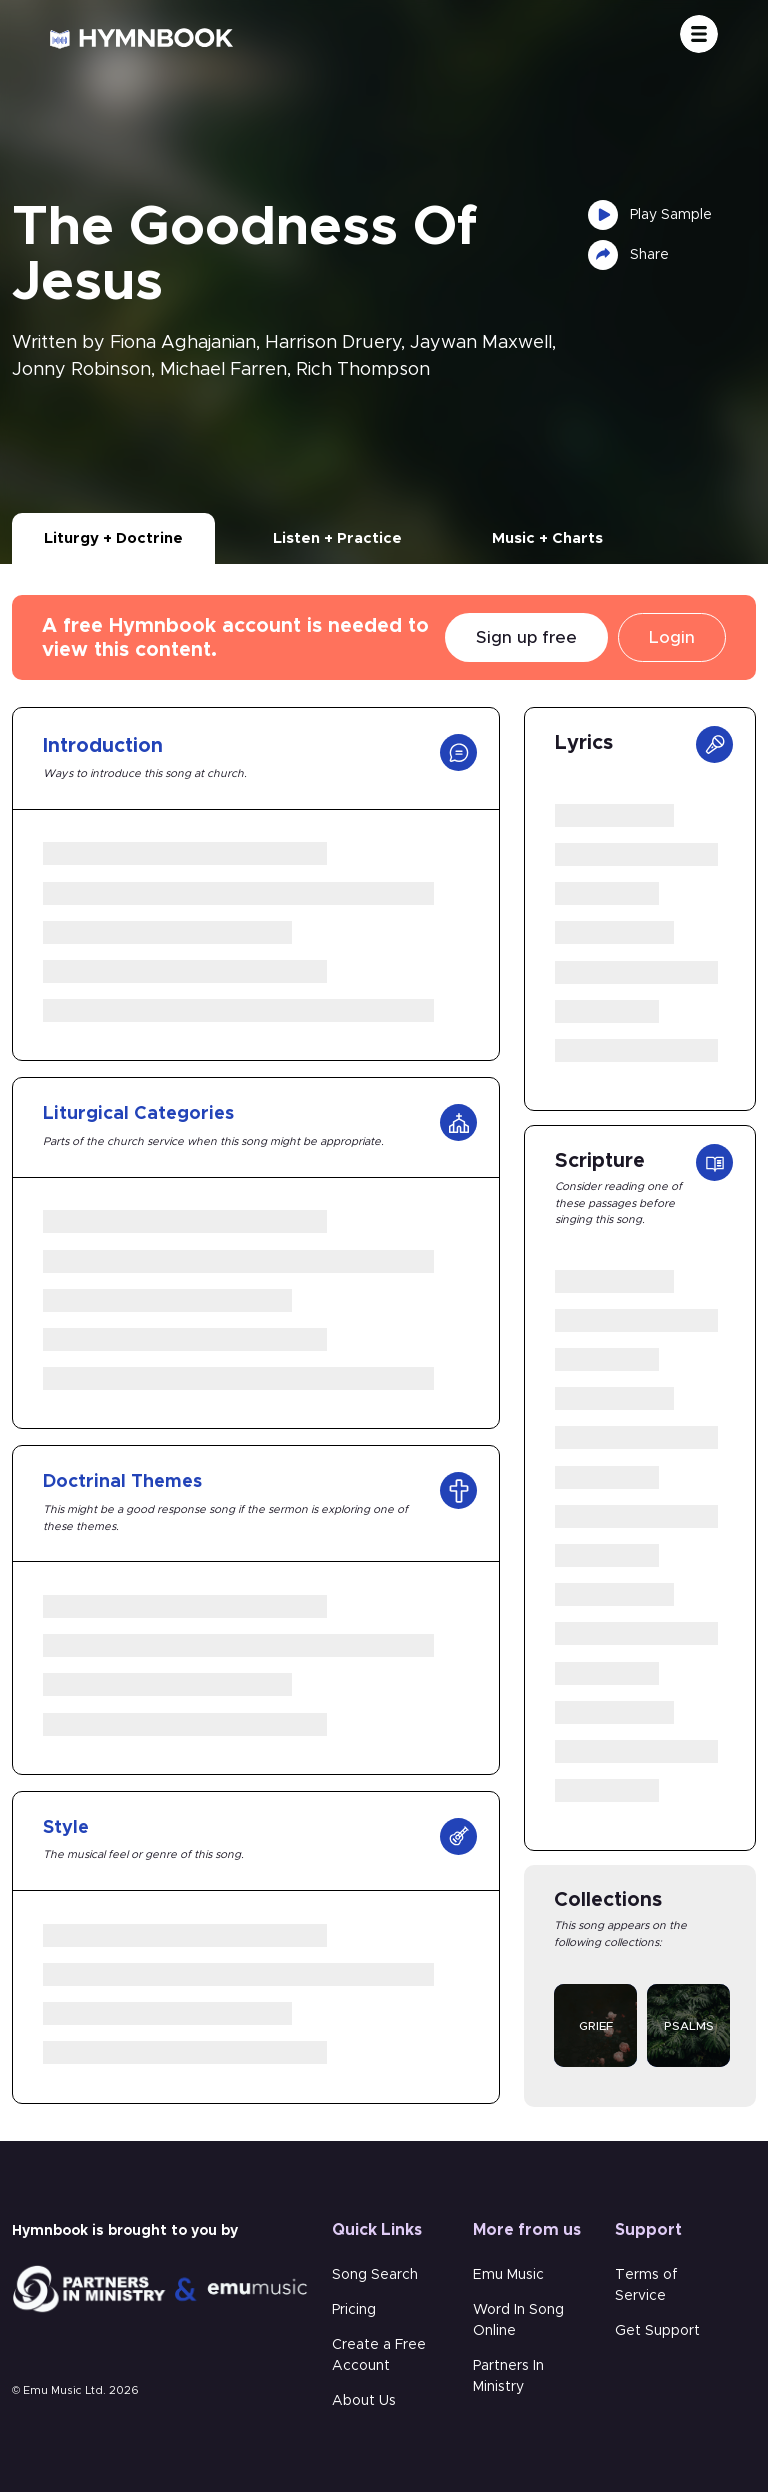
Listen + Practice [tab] (337, 538)
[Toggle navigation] (699, 34)
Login (672, 637)
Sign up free (526, 637)
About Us (364, 2401)
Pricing (354, 2310)
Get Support (657, 2331)
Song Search (375, 2275)
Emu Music (508, 2275)
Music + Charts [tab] (547, 538)
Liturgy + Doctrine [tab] (113, 538)
